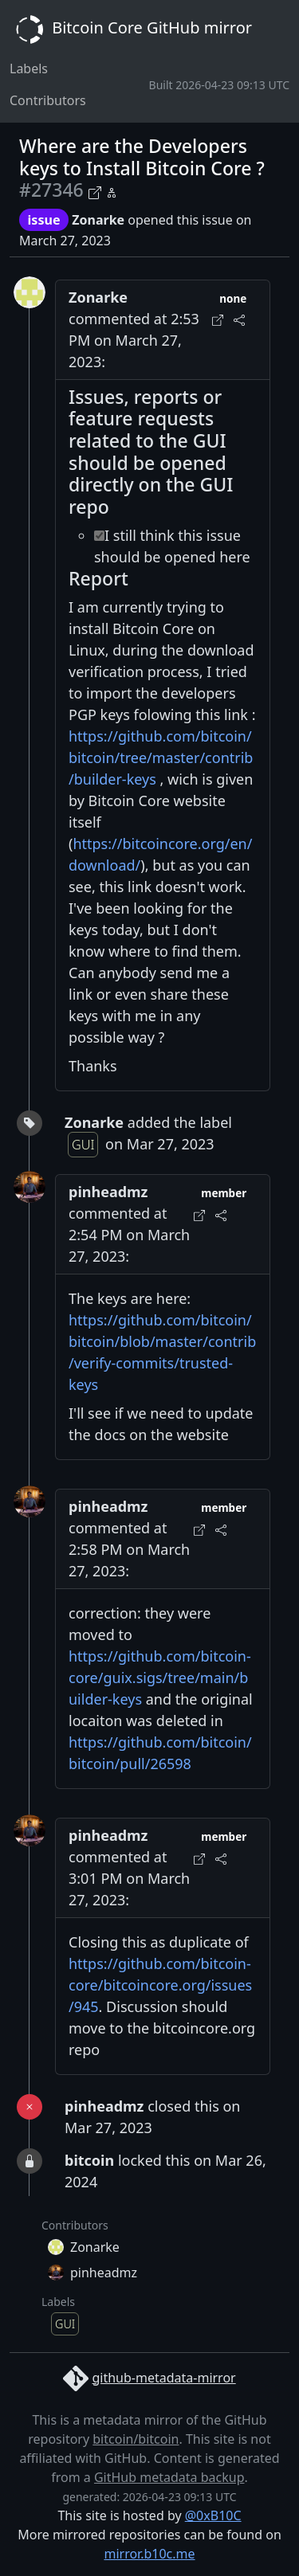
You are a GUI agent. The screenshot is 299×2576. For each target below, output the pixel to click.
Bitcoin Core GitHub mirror (131, 29)
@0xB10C (213, 2515)
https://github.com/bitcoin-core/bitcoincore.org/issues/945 (160, 1985)
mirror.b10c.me (149, 2553)
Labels (29, 68)
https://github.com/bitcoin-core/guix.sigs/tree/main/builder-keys (160, 1677)
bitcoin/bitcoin (135, 2439)
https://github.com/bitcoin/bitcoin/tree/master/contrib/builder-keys (161, 757)
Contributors (48, 100)
